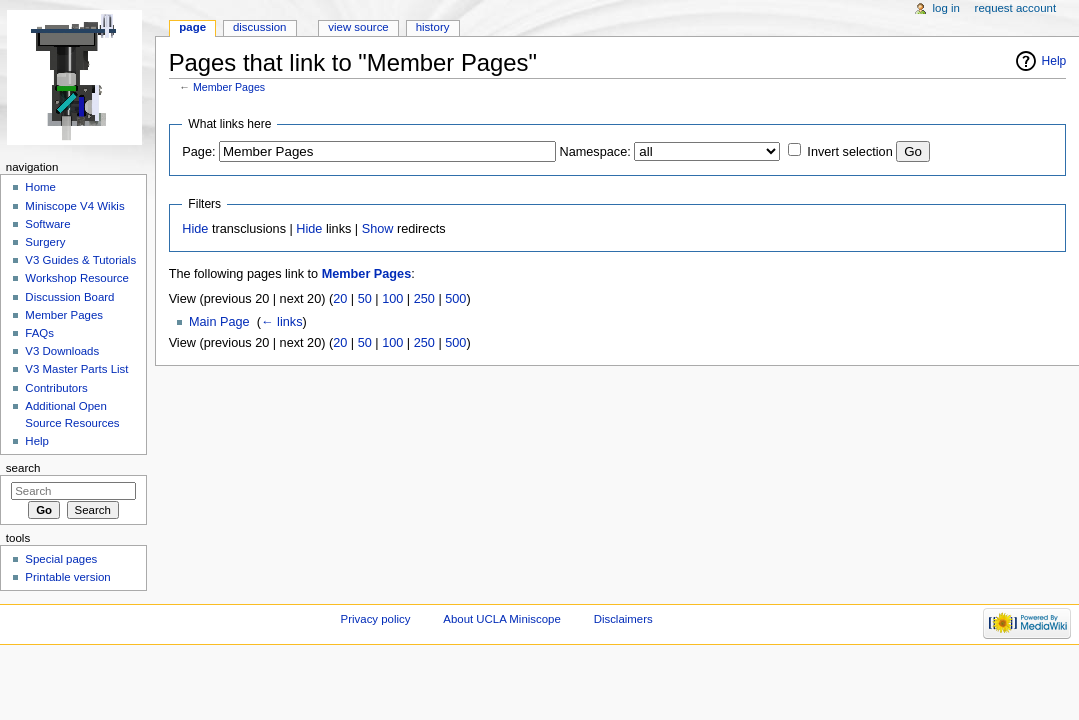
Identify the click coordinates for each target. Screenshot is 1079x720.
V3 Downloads (62, 351)
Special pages (61, 559)
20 (340, 299)
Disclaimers (623, 619)
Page (192, 27)
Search (23, 468)
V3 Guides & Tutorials (80, 260)
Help (1054, 61)
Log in (946, 8)
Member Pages (229, 87)
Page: (198, 152)
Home (40, 187)
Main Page (219, 322)
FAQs (39, 333)
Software (47, 224)
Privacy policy (376, 619)
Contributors (56, 388)
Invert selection (849, 152)
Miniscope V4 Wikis (74, 206)
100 (392, 299)
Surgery (45, 242)
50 (365, 299)
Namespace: (595, 152)
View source (358, 27)
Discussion (259, 27)
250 (424, 299)
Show (378, 229)
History (433, 27)
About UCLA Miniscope (501, 619)
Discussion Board (69, 297)
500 (455, 299)
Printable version (67, 577)
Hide (195, 229)
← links (282, 322)
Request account (1016, 8)
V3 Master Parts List (76, 369)
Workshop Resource (77, 278)
